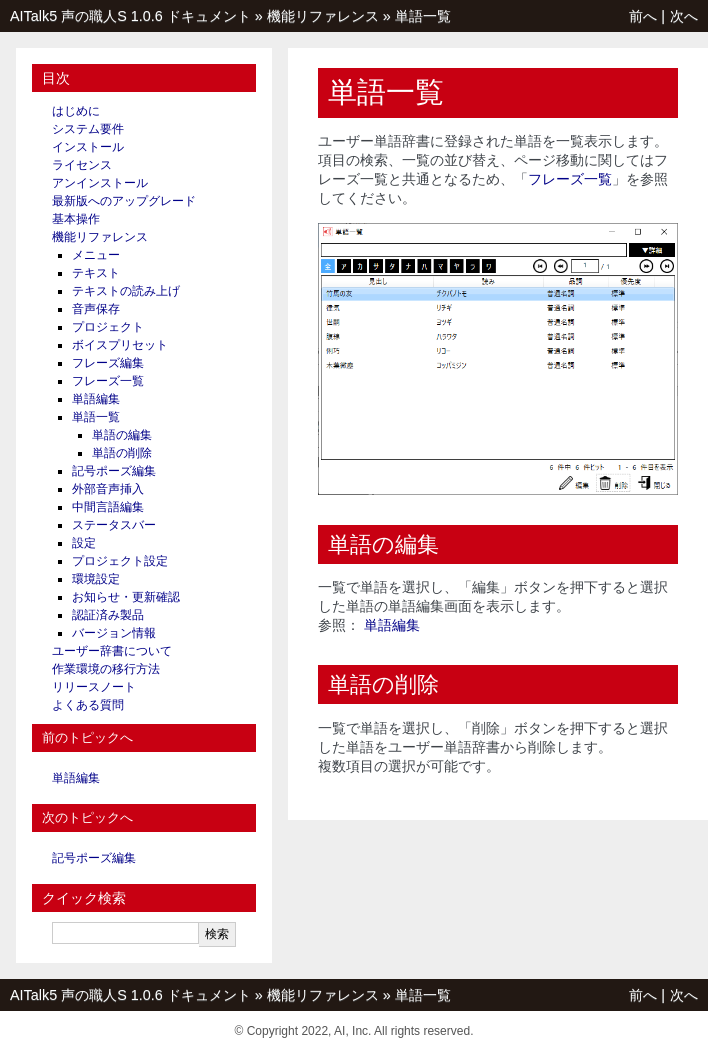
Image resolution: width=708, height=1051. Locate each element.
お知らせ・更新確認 (126, 597)
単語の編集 (122, 435)
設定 (84, 543)
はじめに (76, 111)
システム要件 (88, 129)
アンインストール (100, 183)
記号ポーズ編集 (114, 471)
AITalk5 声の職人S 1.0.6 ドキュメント (130, 16)
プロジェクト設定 (120, 561)
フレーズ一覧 (108, 381)
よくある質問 (88, 705)
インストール (88, 147)
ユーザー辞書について (112, 651)
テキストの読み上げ (126, 291)
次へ (684, 16)
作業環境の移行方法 (106, 669)
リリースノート (94, 687)
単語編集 (96, 399)
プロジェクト (108, 327)
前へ (643, 16)
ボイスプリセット (120, 345)
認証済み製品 (108, 615)
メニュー (96, 255)
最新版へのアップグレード (124, 201)
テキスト (96, 273)
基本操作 (76, 219)
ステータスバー (114, 525)
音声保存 (96, 309)
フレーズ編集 (108, 363)
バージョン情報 (114, 633)
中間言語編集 (108, 507)
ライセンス (82, 165)
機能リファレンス (323, 16)
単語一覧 (423, 16)
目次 (56, 78)
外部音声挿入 (108, 489)
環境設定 (96, 579)
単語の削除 (122, 453)
